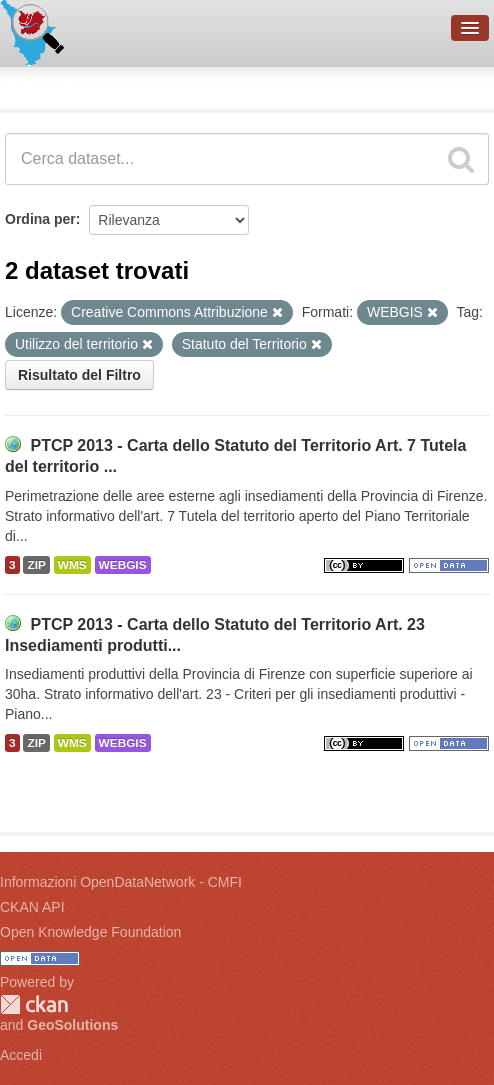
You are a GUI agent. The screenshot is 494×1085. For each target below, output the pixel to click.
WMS (72, 565)
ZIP (36, 565)
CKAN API (32, 907)
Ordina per (40, 219)
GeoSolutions (72, 1025)
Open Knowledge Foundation (90, 932)
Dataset (36, 85)
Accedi (21, 1055)
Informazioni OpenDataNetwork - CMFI (121, 882)
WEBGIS (123, 565)
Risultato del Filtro (79, 375)
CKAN (34, 1004)
